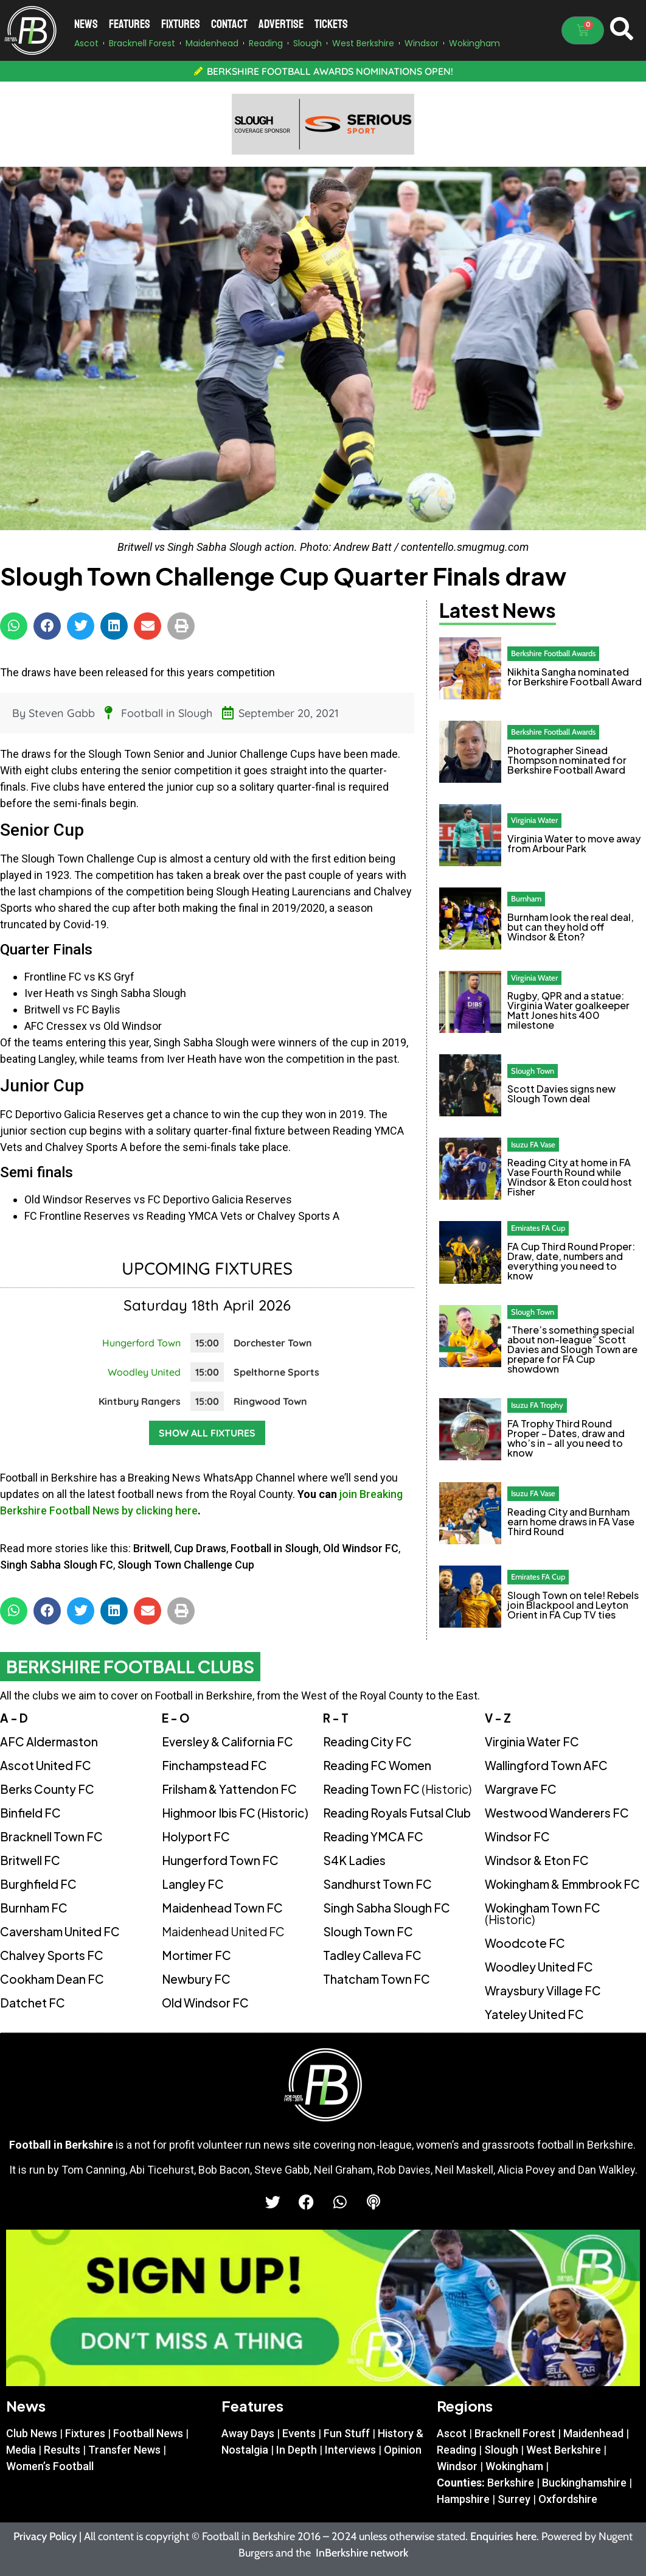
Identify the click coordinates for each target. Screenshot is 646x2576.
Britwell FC (30, 1860)
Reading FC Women (377, 1765)
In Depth (296, 2449)
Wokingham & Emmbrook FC (562, 1884)
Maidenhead (593, 2433)
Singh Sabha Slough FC (56, 1564)
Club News (31, 2433)
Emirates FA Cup (538, 1228)
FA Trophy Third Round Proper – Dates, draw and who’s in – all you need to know (566, 1438)
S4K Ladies (354, 1860)
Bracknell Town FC (51, 1836)
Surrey (514, 2499)
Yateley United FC (534, 2014)
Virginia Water (534, 820)
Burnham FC (34, 1907)
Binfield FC (30, 1812)
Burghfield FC (38, 1884)
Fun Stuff (347, 2433)
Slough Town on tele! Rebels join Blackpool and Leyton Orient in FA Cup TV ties (573, 1605)
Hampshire (463, 2499)
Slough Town (532, 1071)
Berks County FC (47, 1789)
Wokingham (514, 2466)
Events (299, 2433)
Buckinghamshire (584, 2482)
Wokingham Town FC (542, 1913)
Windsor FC (517, 1836)
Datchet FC (32, 2002)
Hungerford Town (141, 1343)
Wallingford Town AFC (546, 1765)
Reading (456, 2449)
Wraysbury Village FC (543, 1990)
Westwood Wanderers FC (557, 1812)
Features (129, 24)
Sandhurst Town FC (377, 1884)
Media (21, 2449)
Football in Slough (166, 713)
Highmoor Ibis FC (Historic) (235, 1812)
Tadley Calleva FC (372, 1955)
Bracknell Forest (514, 2433)
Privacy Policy (45, 2536)
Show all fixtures (207, 1433)
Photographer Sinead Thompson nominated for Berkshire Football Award (567, 760)
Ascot (452, 2433)
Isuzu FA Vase (533, 1144)
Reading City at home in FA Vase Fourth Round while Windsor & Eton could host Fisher (569, 1177)
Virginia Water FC (532, 1741)
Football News (148, 2433)
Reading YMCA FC (373, 1836)
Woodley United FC (539, 1966)
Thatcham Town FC (376, 1979)
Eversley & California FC (227, 1741)
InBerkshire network (362, 2553)
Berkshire (510, 2482)
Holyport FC (196, 1836)
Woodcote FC (525, 1943)
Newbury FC (196, 1979)
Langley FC (193, 1884)
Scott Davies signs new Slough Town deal (561, 1093)
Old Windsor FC (360, 1548)
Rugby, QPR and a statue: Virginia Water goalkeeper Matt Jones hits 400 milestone (568, 1010)
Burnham (526, 898)
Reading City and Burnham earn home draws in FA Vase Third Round (570, 1521)
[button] (13, 626)
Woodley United (144, 1372)
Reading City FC (367, 1741)
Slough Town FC (368, 1931)
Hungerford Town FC (220, 1860)
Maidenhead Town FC (222, 1907)
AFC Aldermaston (49, 1741)
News (86, 24)
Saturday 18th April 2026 (207, 1305)
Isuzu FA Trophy (537, 1405)
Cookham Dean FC (52, 1979)
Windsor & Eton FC (537, 1860)
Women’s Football (50, 2466)
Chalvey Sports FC (51, 1955)
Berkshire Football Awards (553, 653)
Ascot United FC (45, 1765)
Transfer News (124, 2449)
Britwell (151, 1548)
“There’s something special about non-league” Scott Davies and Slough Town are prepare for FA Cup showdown (572, 1349)
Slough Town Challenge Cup (185, 1564)
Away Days (247, 2433)
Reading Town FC (397, 1789)
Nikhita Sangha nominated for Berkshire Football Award (574, 676)
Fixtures (180, 24)
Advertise (281, 24)
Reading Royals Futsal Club (397, 1812)
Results (62, 2449)
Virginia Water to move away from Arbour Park (574, 843)
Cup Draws (200, 1548)
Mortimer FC (196, 1955)
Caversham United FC (60, 1931)
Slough (501, 2449)
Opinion (403, 2449)
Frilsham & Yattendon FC (229, 1789)
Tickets (331, 24)
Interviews (350, 2449)
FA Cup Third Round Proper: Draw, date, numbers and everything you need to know (571, 1261)
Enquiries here (503, 2536)
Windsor (457, 2466)
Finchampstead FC (214, 1765)
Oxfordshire (567, 2499)
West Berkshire (563, 2449)
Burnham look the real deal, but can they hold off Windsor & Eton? (570, 927)
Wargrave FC (521, 1789)
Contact (229, 24)
